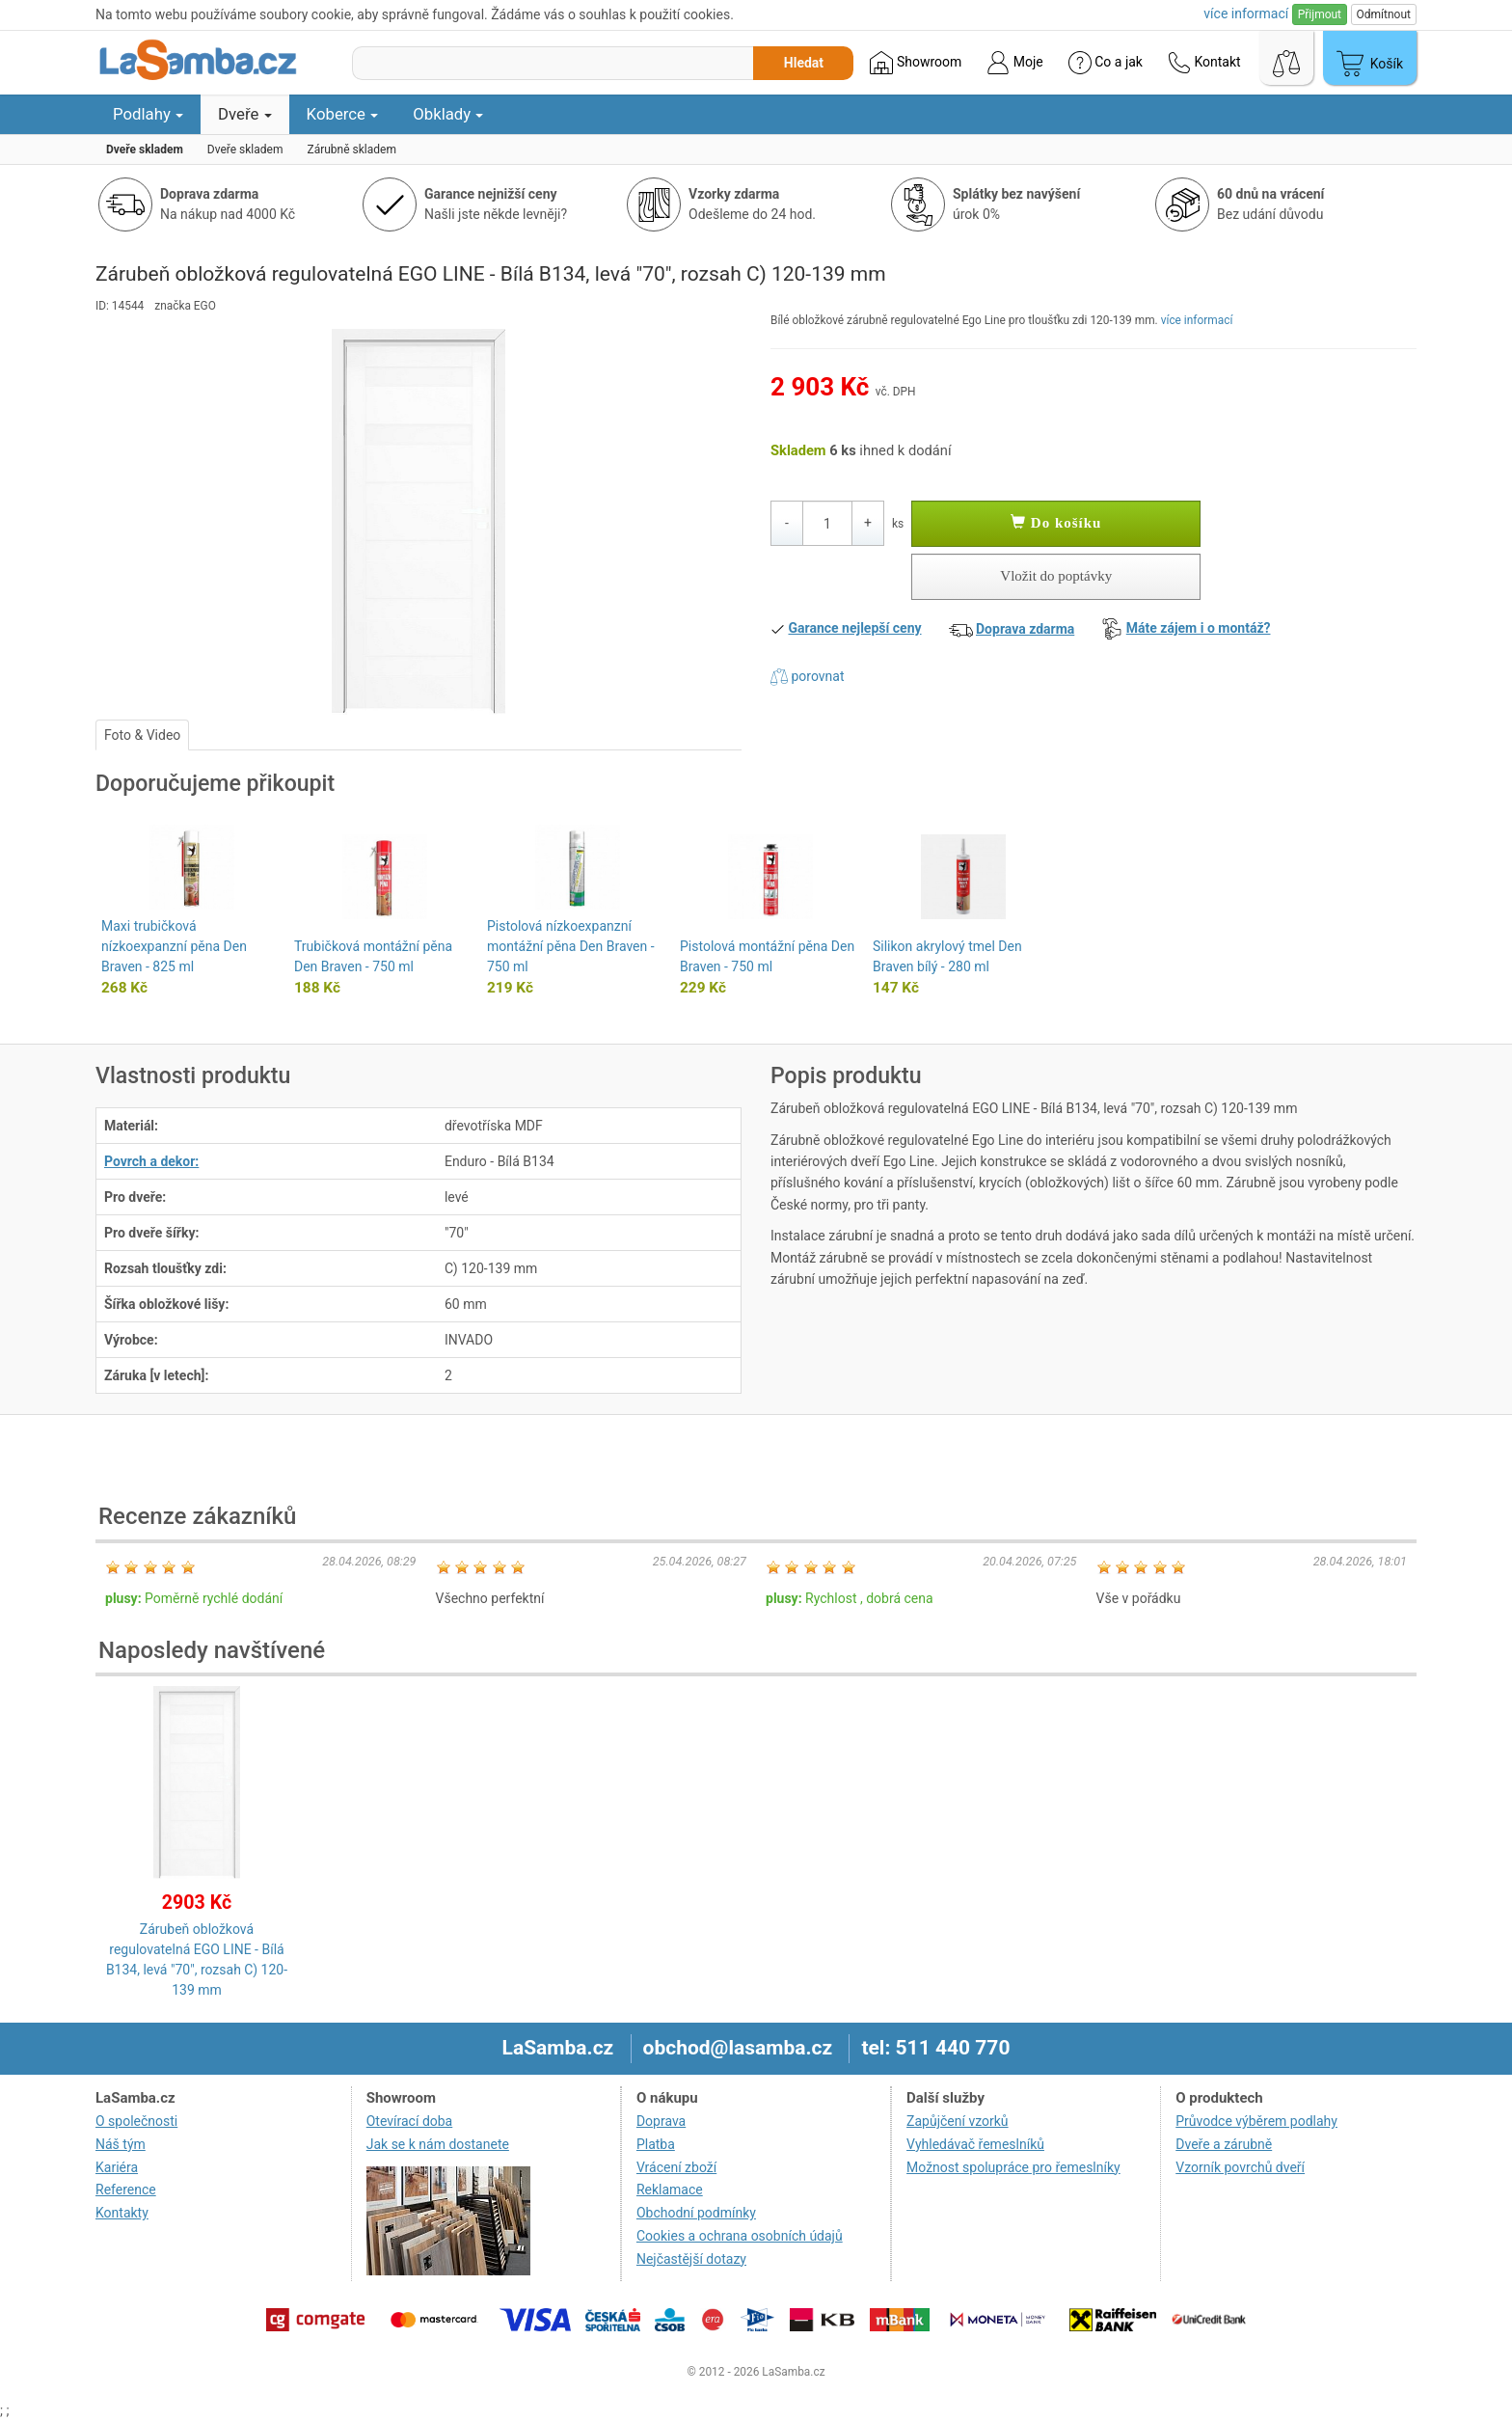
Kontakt (1204, 62)
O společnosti (136, 2121)
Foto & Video (142, 735)
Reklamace (669, 2189)
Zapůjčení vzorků (957, 2121)
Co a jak (1105, 62)
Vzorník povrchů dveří (1240, 2167)
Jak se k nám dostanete (437, 2144)
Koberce (343, 113)
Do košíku (1056, 522)
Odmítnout (1384, 14)
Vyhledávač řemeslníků (975, 2144)
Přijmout (1319, 14)
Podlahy (148, 113)
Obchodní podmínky (696, 2212)
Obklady (448, 113)
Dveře (245, 113)
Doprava (661, 2121)
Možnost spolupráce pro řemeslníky (1013, 2167)
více (1245, 13)
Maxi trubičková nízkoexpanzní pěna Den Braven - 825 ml (174, 946)
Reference (125, 2189)
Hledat (804, 62)
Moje (1014, 62)
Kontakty (121, 2212)
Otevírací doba (409, 2121)
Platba (655, 2144)
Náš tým (120, 2144)
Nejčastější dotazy (691, 2259)
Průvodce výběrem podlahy (1256, 2121)
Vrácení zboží (676, 2167)
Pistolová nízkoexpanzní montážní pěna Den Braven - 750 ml (571, 946)
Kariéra (116, 2167)
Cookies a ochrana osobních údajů (739, 2236)
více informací (1197, 320)
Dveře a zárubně (1223, 2144)
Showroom (915, 62)
